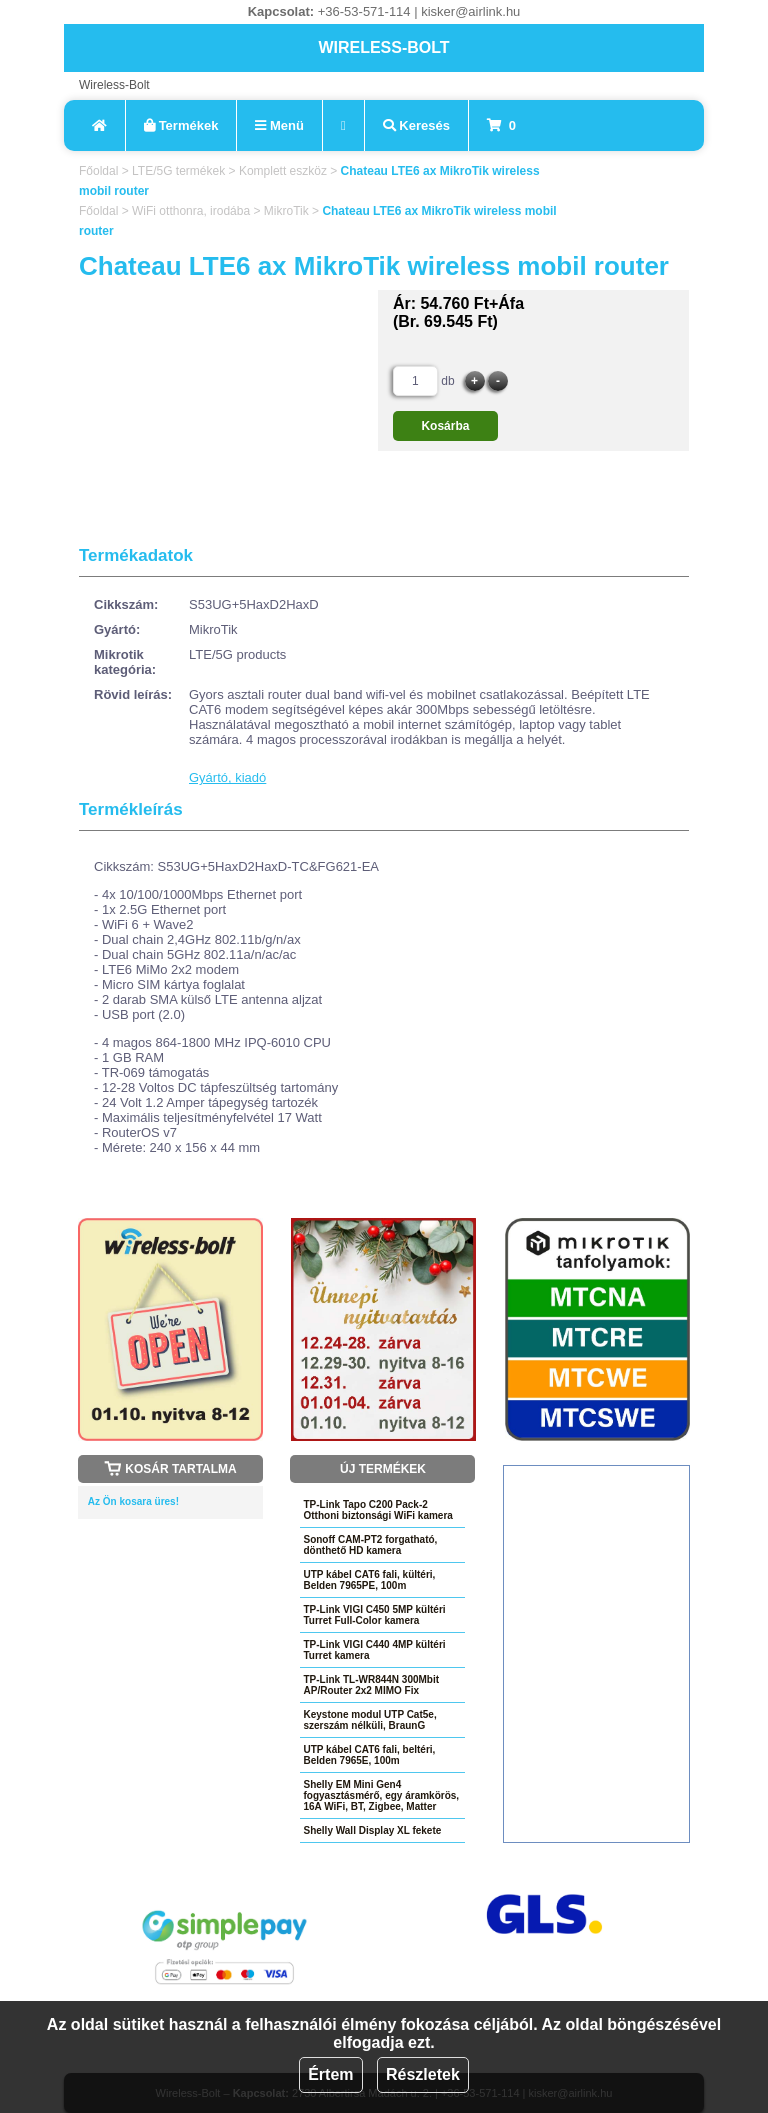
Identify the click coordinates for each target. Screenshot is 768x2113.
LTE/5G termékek (178, 171)
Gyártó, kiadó (227, 777)
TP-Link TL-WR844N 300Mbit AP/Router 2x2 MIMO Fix (371, 1685)
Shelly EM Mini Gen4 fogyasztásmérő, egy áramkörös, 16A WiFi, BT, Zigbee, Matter (381, 1795)
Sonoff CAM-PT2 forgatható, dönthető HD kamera (370, 1545)
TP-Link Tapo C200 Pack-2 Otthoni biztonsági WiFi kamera (377, 1510)
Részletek (423, 2074)
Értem (330, 2074)
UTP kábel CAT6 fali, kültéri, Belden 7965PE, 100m (369, 1580)
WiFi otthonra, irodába (191, 211)
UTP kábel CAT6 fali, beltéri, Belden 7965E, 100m (369, 1755)
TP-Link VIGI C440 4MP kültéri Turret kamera (374, 1650)
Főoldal (98, 171)
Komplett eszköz (283, 171)
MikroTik (286, 211)
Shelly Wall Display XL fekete (372, 1830)
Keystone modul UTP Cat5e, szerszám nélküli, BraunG (369, 1720)
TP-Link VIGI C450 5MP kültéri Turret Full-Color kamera (374, 1615)
